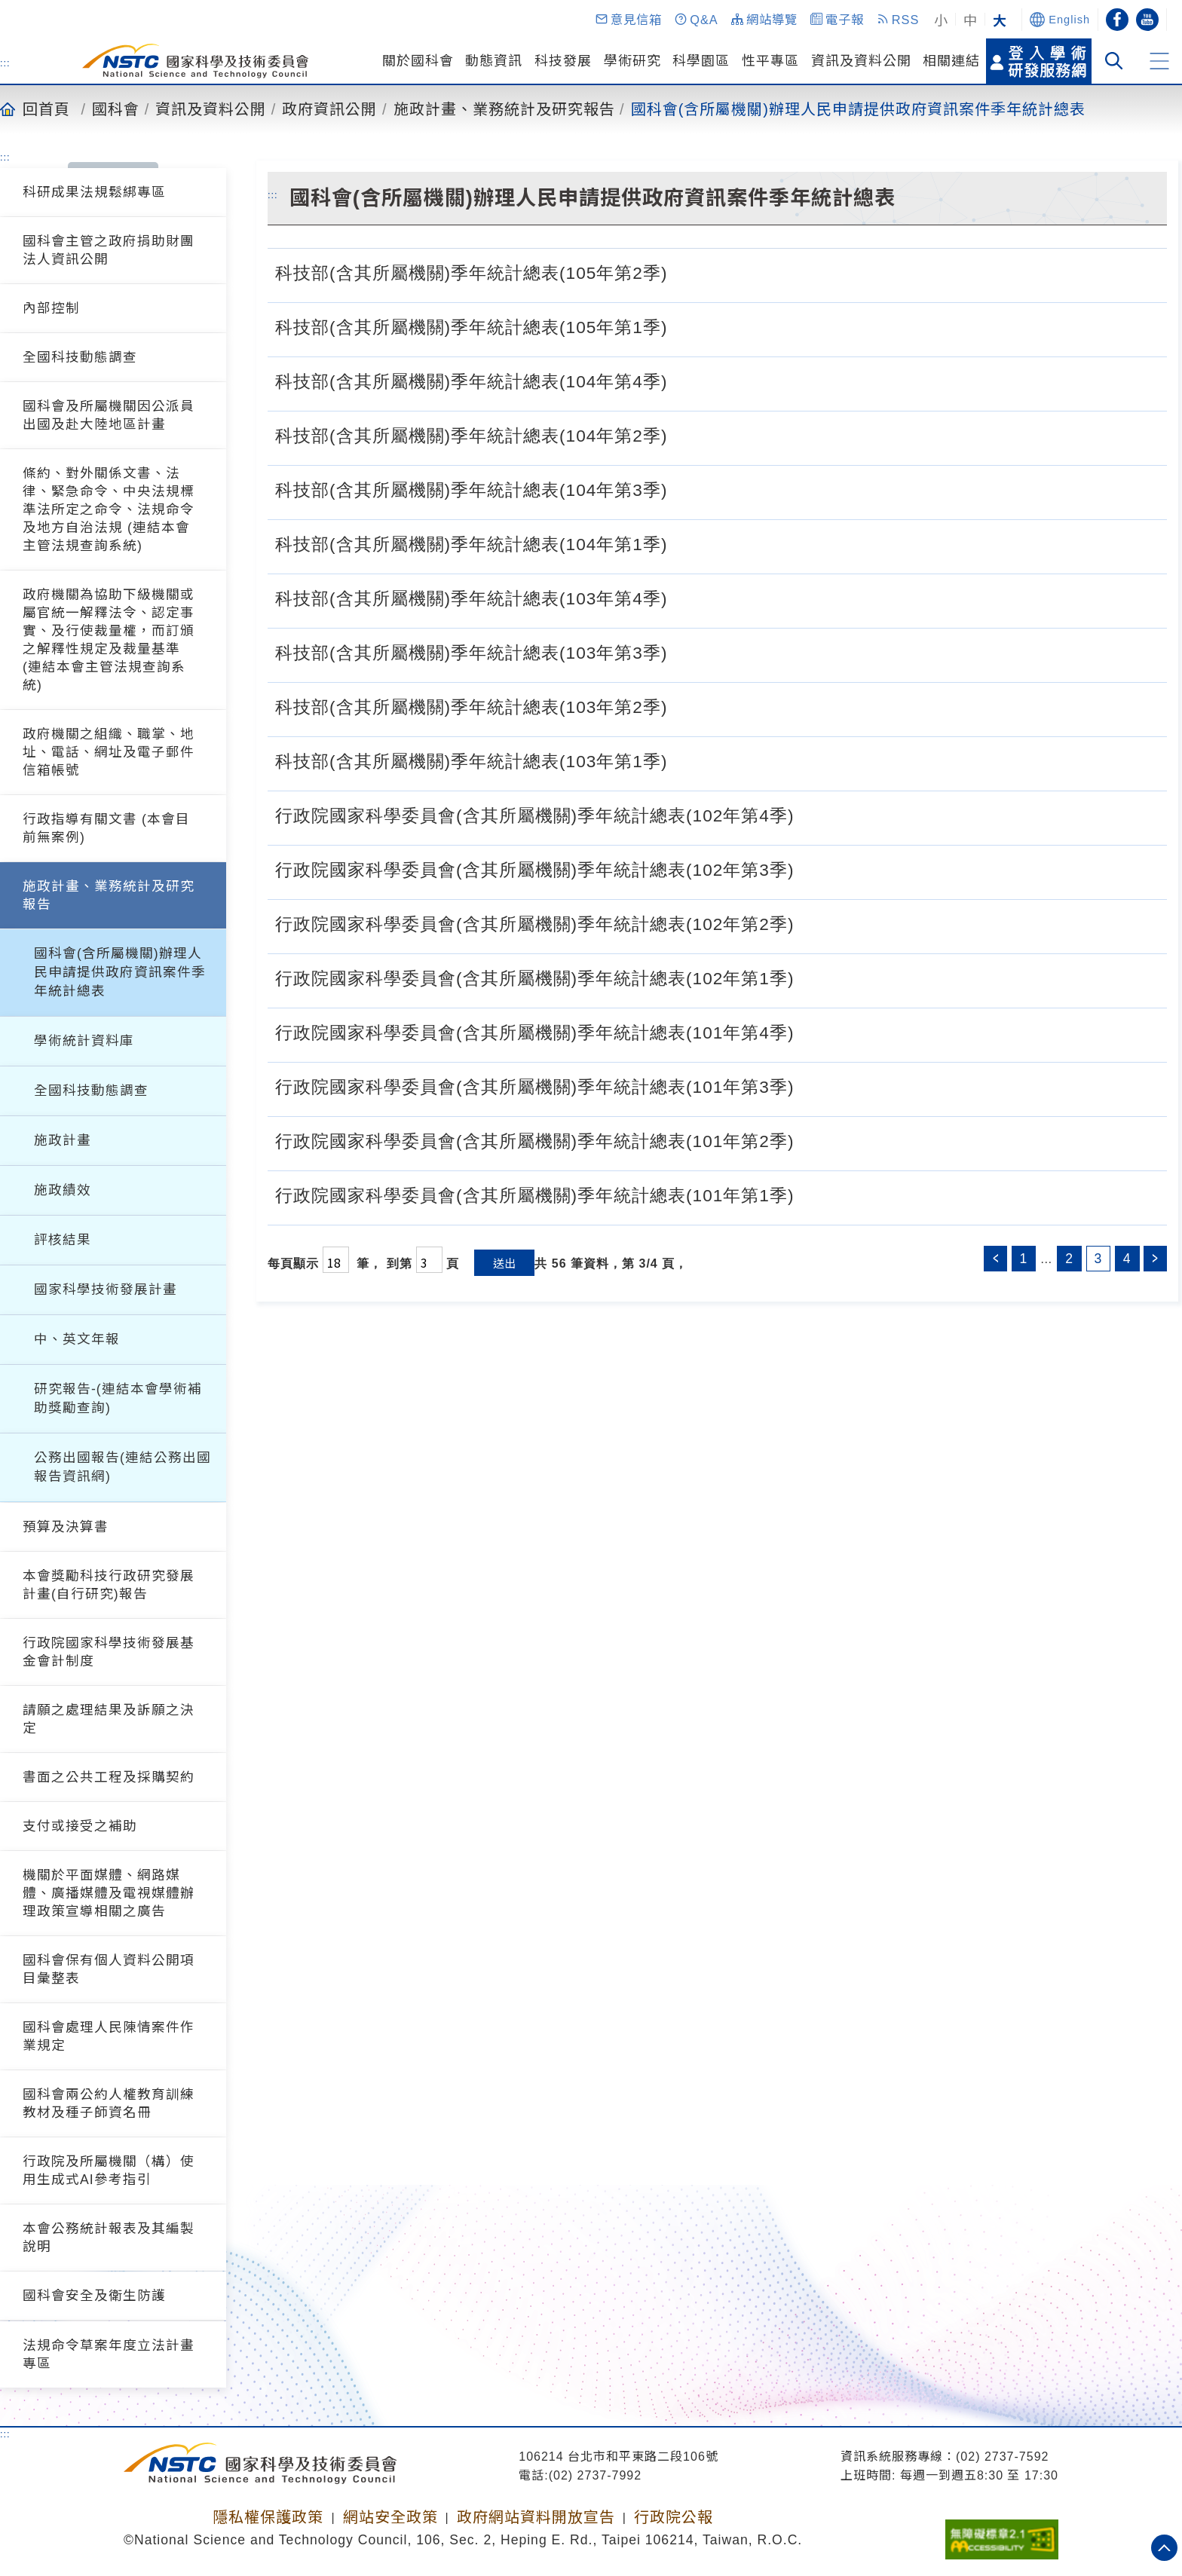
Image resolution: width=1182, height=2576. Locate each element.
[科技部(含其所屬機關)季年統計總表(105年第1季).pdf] (683, 326)
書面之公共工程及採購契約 (108, 1777)
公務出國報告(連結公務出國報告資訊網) (122, 1467)
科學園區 (701, 61)
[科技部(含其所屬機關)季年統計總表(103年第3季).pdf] (683, 651)
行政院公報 (673, 2517)
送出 (504, 1263)
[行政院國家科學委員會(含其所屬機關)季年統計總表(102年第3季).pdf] (810, 868)
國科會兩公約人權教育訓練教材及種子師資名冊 (108, 2103)
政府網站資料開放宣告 (536, 2517)
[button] (628, 19)
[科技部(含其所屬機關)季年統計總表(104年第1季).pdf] (683, 543)
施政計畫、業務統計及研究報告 (504, 108)
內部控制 (51, 308)
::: (5, 62)
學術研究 (632, 61)
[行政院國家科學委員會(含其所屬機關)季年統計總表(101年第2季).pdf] (810, 1139)
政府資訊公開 (329, 108)
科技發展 (563, 61)
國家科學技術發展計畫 (105, 1289)
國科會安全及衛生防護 (94, 2295)
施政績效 (62, 1190)
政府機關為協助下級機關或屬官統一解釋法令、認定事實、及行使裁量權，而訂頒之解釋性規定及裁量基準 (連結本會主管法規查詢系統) (108, 640)
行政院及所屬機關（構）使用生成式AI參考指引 (108, 2170)
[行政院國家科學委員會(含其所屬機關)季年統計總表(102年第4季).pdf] (810, 814)
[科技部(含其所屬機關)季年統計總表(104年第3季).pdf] (683, 488)
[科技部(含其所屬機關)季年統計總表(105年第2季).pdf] (683, 271)
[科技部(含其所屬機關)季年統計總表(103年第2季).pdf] (683, 705)
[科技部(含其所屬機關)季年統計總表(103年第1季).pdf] (683, 760)
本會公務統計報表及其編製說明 (108, 2237)
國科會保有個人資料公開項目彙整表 (108, 1969)
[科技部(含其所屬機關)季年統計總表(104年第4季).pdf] (683, 380)
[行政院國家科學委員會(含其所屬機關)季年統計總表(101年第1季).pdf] (810, 1194)
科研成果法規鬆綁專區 (94, 192)
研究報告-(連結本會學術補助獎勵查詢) (118, 1398)
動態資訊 (493, 61)
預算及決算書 (66, 1526)
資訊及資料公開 (861, 61)
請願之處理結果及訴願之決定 (108, 1719)
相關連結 (951, 61)
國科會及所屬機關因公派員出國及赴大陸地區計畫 (108, 415)
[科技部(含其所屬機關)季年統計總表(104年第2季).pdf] (683, 434)
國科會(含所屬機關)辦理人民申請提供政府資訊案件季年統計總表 (858, 108)
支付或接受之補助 (80, 1826)
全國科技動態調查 (80, 357)
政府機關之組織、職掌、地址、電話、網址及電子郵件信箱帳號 (108, 752)
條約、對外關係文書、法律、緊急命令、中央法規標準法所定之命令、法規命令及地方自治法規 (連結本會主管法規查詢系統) (108, 509)
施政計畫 (62, 1140)
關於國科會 (418, 61)
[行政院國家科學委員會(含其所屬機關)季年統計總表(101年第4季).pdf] (810, 1031)
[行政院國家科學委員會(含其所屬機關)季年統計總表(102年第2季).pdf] (810, 922)
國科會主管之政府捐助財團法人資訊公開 (108, 250)
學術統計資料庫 (84, 1040)
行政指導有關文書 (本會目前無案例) (106, 828)
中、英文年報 (77, 1339)
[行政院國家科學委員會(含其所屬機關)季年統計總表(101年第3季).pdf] (810, 1085)
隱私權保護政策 (268, 2517)
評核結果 (62, 1239)
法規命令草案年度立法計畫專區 (108, 2354)
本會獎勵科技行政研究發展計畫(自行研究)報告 (108, 1585)
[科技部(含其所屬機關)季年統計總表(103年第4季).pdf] (683, 597)
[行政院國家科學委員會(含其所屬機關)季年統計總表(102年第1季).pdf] (810, 977)
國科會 (115, 108)
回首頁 (46, 108)
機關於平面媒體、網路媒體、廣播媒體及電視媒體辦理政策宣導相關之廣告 (108, 1893)
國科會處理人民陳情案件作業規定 (108, 2036)
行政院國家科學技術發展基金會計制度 (108, 1652)
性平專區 (770, 61)
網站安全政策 (390, 2517)
